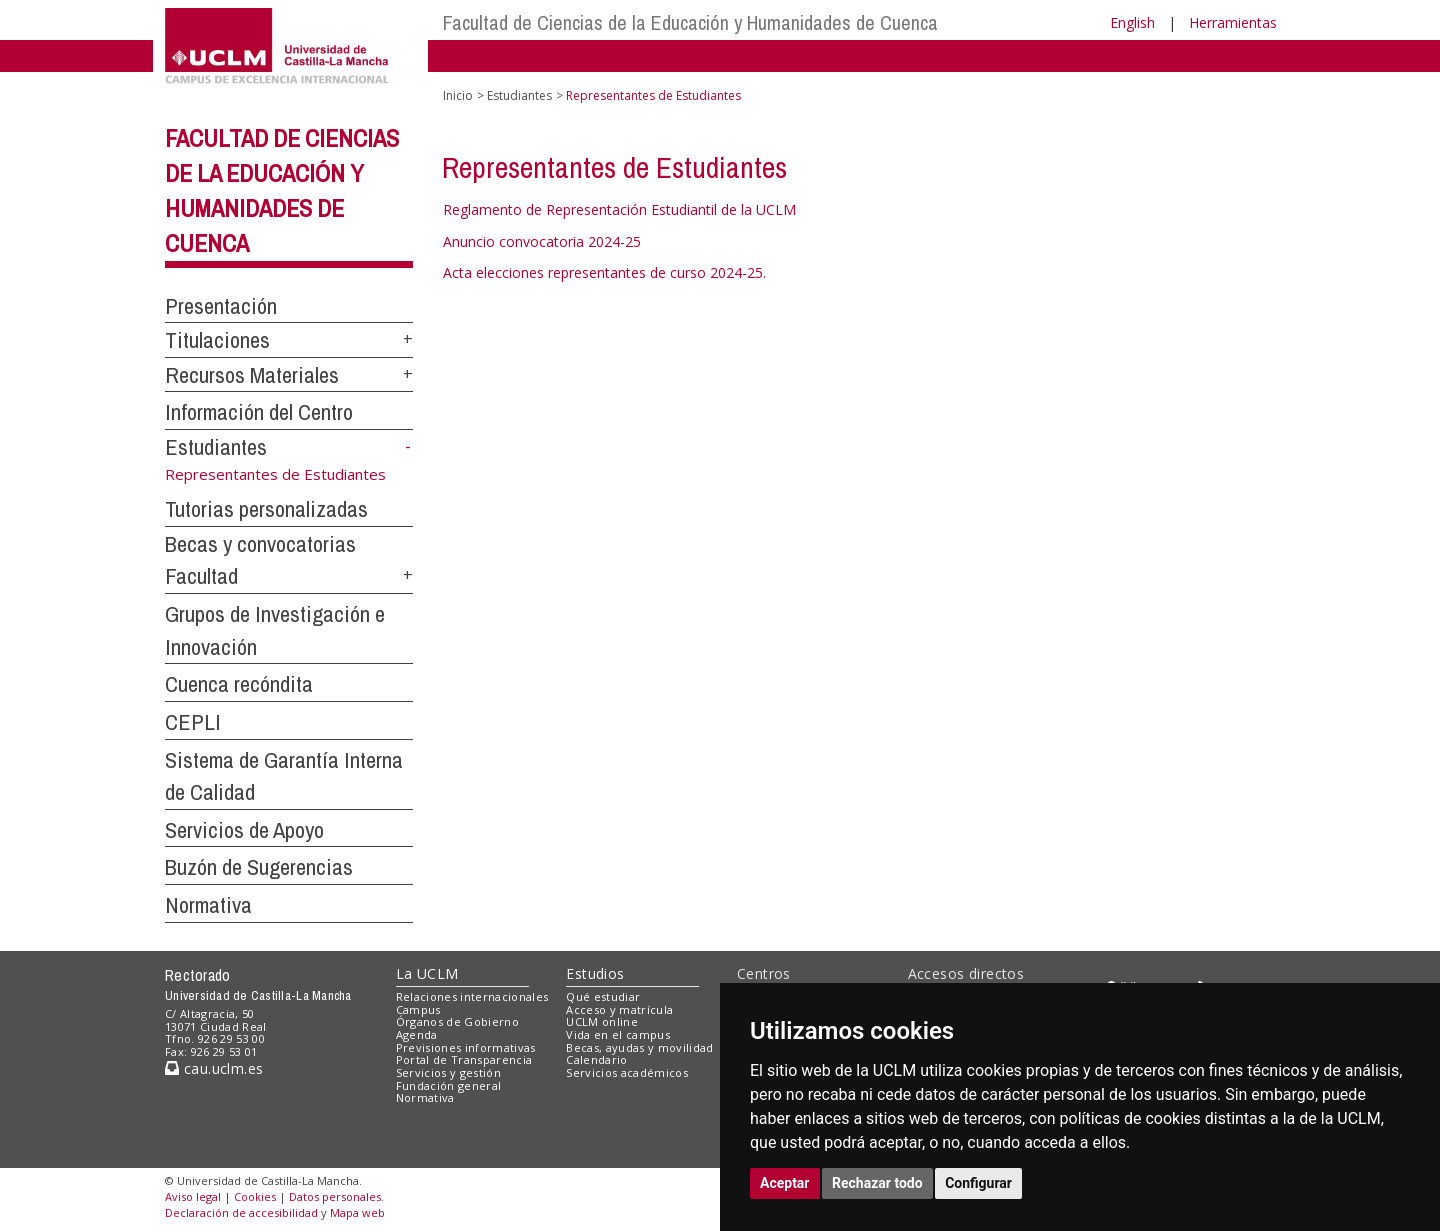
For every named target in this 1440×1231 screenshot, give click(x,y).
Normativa (208, 905)
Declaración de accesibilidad (241, 1212)
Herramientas (1233, 22)
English (1132, 22)
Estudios (595, 973)
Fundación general (449, 1085)
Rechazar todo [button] (877, 1183)
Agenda (417, 1034)
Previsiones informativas (466, 1047)
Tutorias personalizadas (266, 509)
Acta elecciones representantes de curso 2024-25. (604, 272)
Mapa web (357, 1212)
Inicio (458, 95)
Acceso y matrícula (619, 1009)
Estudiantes (216, 447)
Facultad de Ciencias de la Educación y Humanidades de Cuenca (690, 22)
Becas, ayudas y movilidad (639, 1047)
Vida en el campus (618, 1034)
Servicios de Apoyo (244, 830)
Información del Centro (259, 412)
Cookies (255, 1196)
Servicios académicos (627, 1072)
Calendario (596, 1059)
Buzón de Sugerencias (259, 867)
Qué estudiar (603, 996)
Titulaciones (217, 340)
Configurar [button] (978, 1183)
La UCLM (427, 973)
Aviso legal (193, 1196)
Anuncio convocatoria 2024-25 (542, 241)
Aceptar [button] (785, 1183)
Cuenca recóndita (239, 684)
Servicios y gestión (448, 1072)
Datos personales (335, 1196)
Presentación (221, 306)
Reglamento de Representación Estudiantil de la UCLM (619, 209)
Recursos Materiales (252, 375)
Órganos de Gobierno (457, 1021)
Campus (418, 1009)
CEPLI (193, 722)
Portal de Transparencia (464, 1059)
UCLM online (602, 1021)
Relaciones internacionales (472, 996)
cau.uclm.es (214, 1068)
